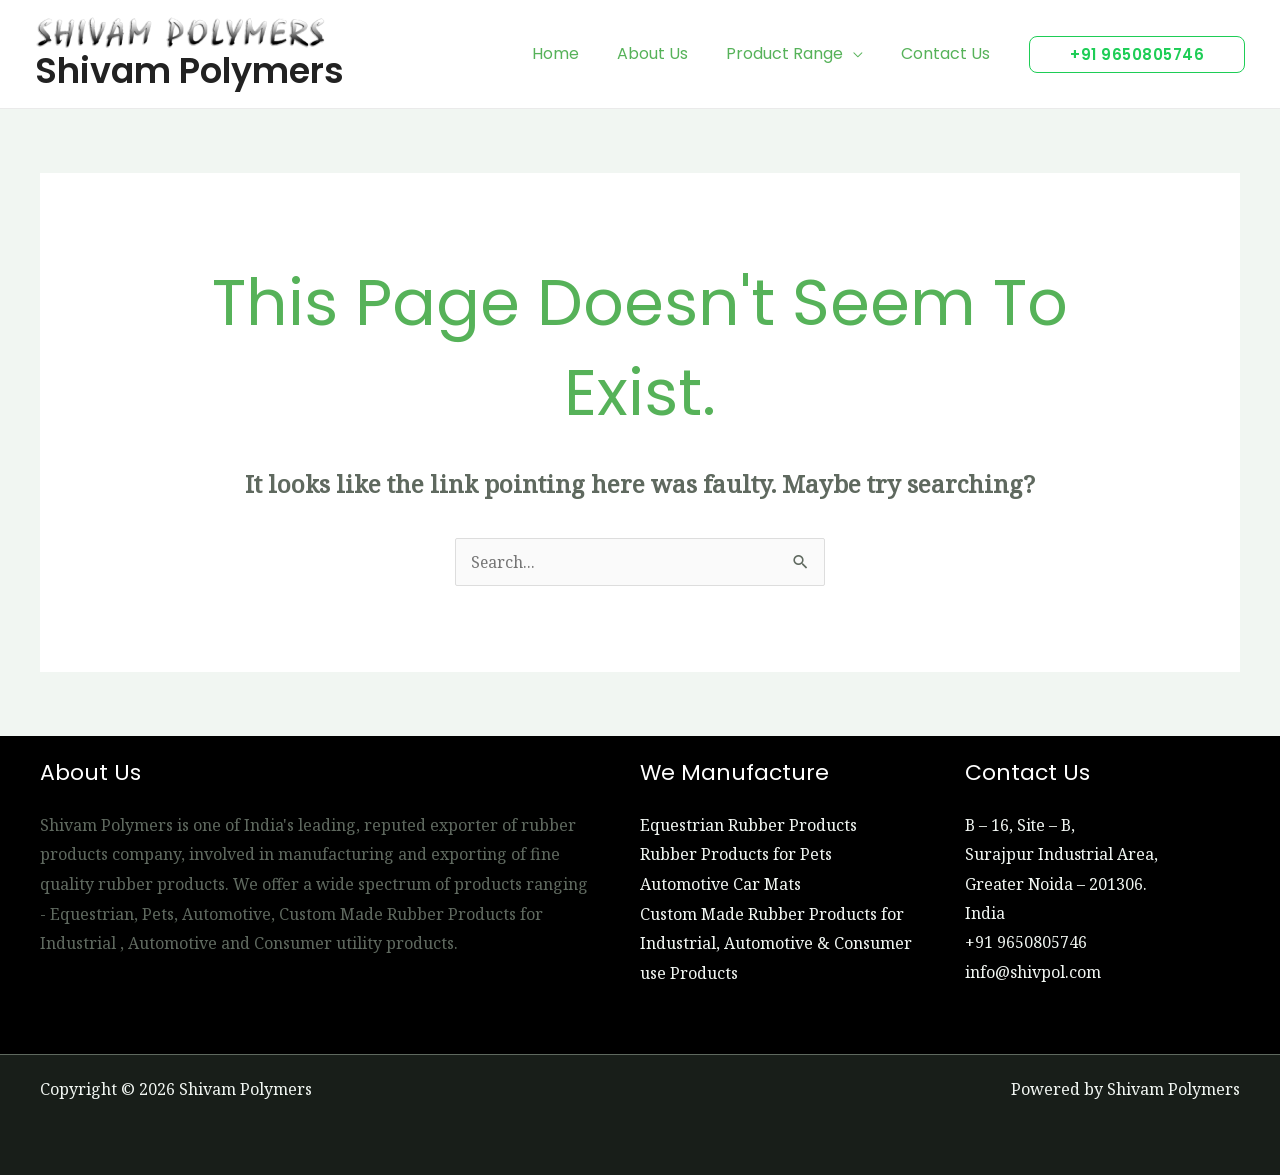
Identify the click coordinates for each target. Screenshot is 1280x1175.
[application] (862, 54)
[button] (1137, 54)
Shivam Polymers (189, 70)
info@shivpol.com (1033, 973)
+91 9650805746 (1026, 943)
